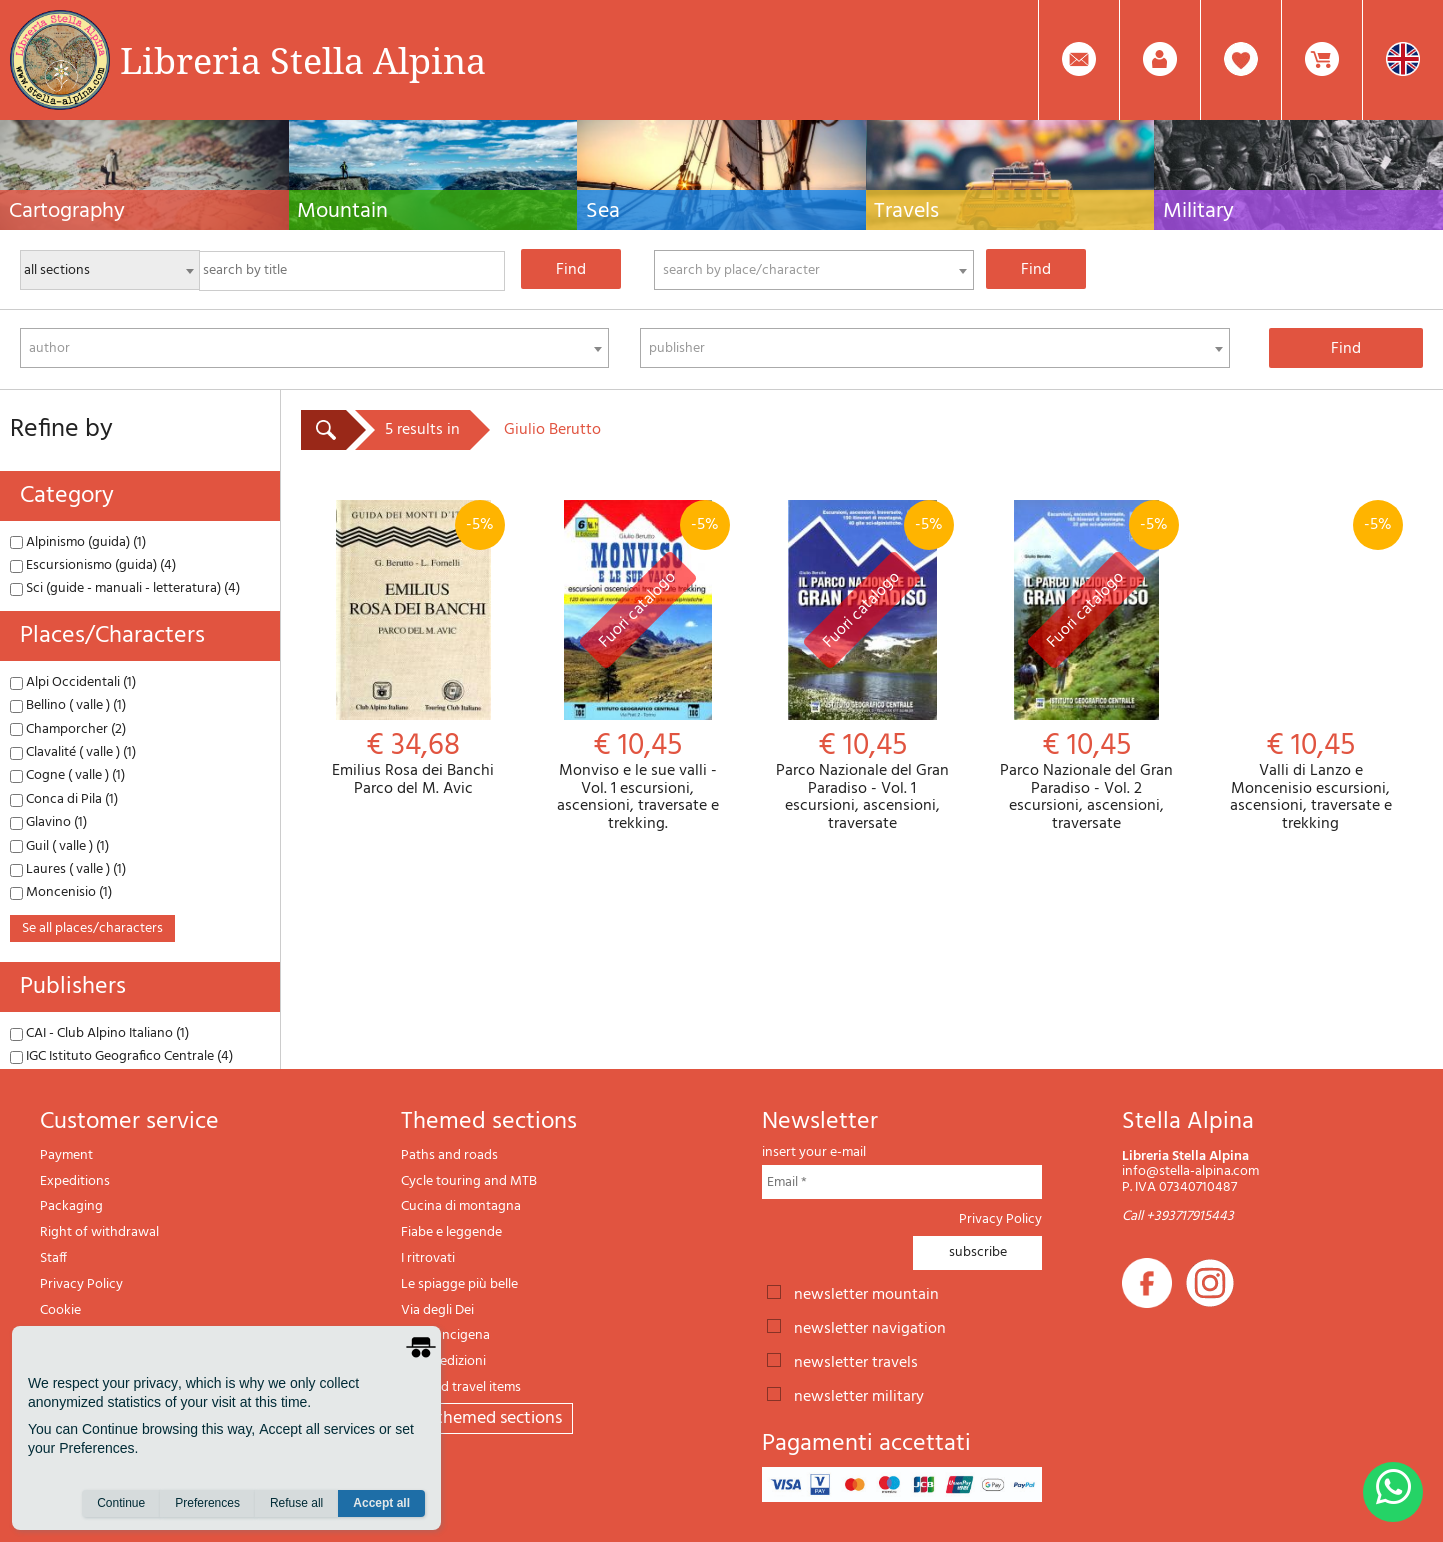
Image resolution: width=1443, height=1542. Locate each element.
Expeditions (75, 1181)
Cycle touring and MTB (469, 1181)
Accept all (381, 1503)
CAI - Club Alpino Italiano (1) (99, 1033)
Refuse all (296, 1503)
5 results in (422, 430)
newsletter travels (856, 1361)
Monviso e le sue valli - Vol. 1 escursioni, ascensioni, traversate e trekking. (637, 666)
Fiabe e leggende (451, 1232)
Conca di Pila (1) (64, 799)
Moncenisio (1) (61, 892)
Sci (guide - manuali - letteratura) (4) (125, 588)
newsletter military (859, 1395)
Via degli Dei (437, 1310)
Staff (53, 1258)
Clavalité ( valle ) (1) (73, 752)
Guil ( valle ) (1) (59, 846)
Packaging (71, 1206)
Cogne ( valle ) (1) (67, 775)
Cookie (60, 1310)
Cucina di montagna (461, 1206)
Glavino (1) (48, 822)
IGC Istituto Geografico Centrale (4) (121, 1056)
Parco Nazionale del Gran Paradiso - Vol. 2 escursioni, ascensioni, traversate (1086, 666)
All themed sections (487, 1418)
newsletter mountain (866, 1293)
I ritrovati (428, 1258)
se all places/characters (92, 928)
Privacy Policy (81, 1284)
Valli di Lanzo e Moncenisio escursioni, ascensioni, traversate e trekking (1311, 666)
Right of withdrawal (99, 1232)
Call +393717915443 (1178, 1216)
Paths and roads (449, 1155)
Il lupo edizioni (443, 1361)
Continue (121, 1503)
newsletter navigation (870, 1327)
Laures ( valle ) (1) (68, 869)
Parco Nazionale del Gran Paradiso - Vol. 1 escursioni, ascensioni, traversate (862, 666)
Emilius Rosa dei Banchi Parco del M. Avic (413, 649)
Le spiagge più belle (459, 1284)
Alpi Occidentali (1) (73, 682)
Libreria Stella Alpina (303, 60)
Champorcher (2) (68, 729)
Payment (66, 1155)
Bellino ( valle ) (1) (68, 705)
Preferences (207, 1503)
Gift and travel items (461, 1387)
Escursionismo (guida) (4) (93, 565)
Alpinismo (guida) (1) (78, 542)
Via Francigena (445, 1335)
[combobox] (813, 270)
